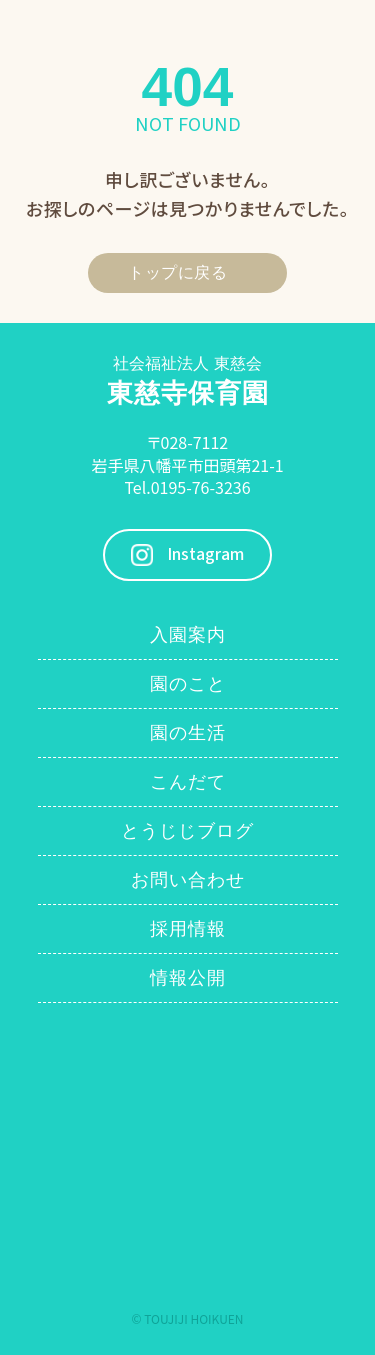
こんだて (188, 782)
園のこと (188, 684)
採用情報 (188, 929)
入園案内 (188, 635)
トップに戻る (177, 272)
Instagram (205, 554)
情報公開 (188, 978)
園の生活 (188, 733)
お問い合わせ (188, 880)
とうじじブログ (187, 831)
